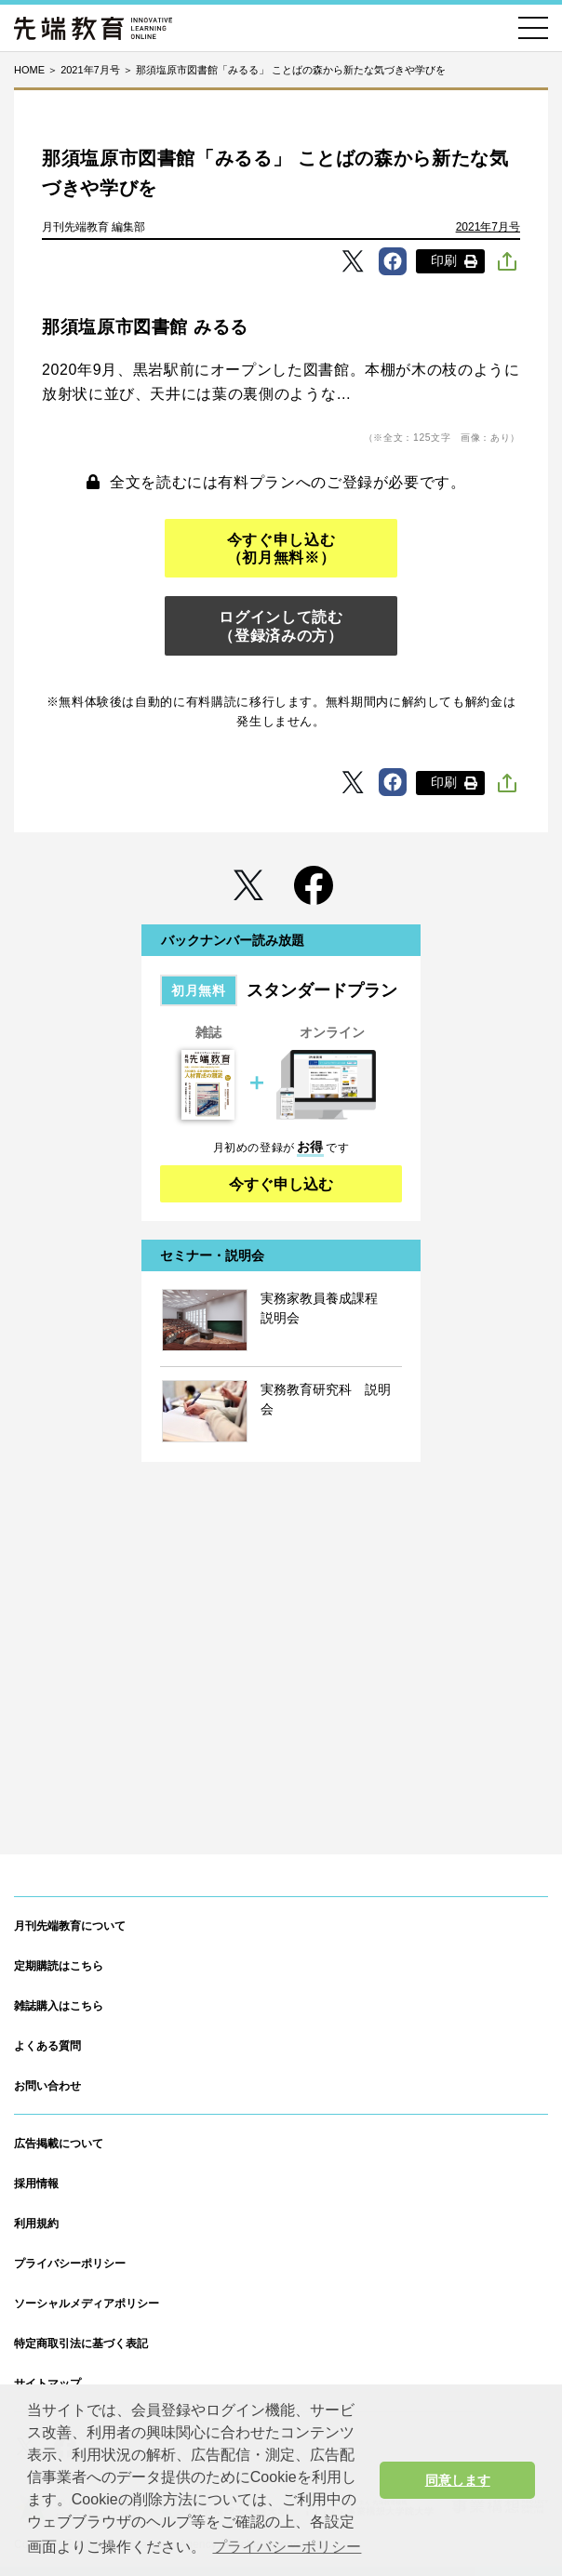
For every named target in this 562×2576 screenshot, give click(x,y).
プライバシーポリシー (70, 2263)
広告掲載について (58, 2143)
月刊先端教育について (70, 1925)
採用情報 (36, 2183)
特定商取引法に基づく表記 (81, 2343)
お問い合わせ (47, 2085)
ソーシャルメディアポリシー (86, 2303)
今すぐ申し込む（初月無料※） (281, 548)
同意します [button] (457, 2480)
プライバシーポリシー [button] (286, 2547)
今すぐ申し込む (281, 1184)
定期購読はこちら (58, 1965)
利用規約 (36, 2223)
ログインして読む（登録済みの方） (280, 626)
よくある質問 (47, 2045)
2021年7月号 (488, 226)
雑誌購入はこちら (58, 2005)
